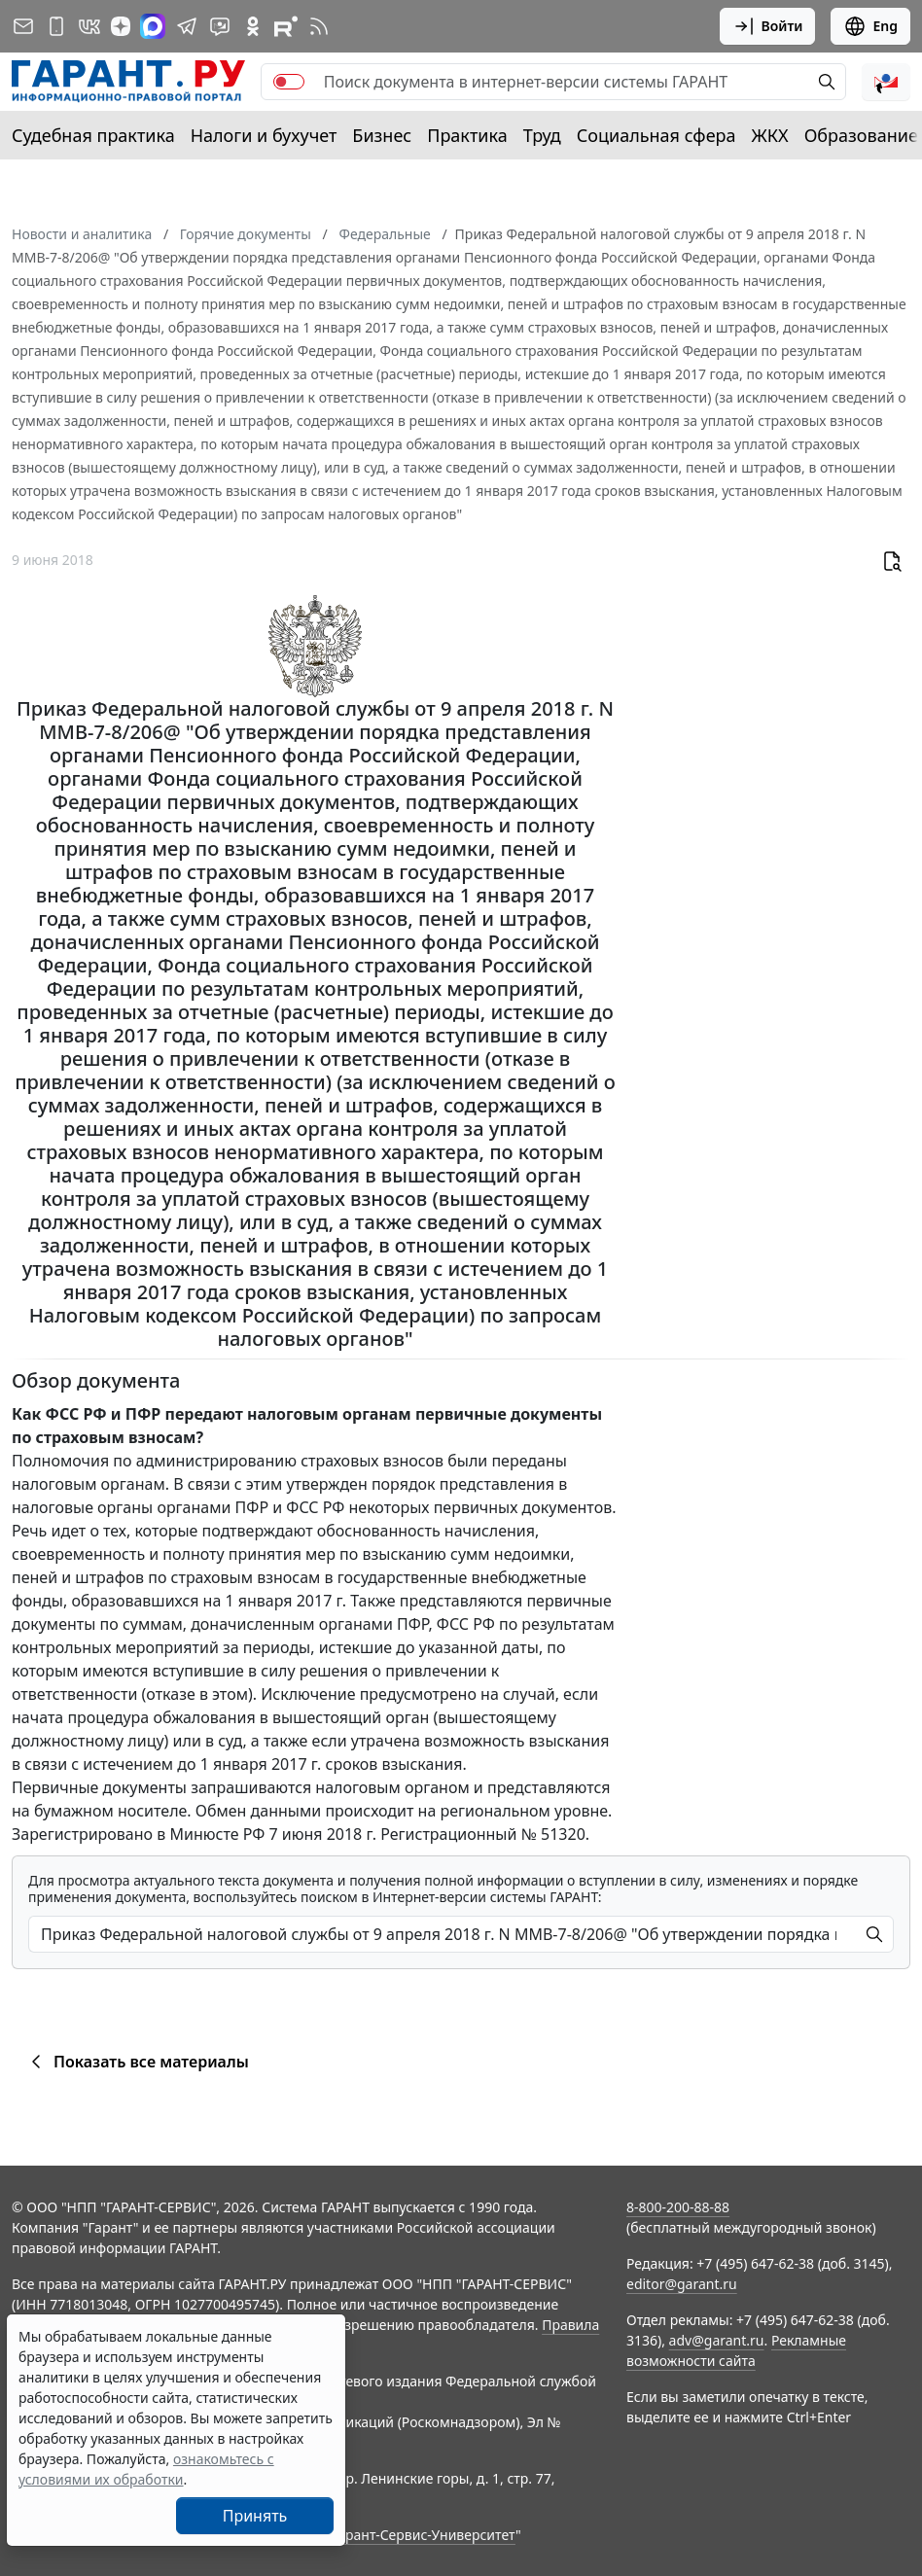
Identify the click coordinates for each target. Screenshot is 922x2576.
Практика (467, 135)
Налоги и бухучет (264, 135)
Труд (542, 135)
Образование (861, 135)
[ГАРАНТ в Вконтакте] (89, 26)
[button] (886, 81)
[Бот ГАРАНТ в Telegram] (219, 26)
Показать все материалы (136, 2061)
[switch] (288, 81)
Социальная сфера (656, 135)
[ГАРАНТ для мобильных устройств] (56, 26)
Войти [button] (767, 26)
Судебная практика (93, 135)
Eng (870, 26)
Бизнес (381, 135)
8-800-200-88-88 (677, 2207)
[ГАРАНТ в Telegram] (186, 26)
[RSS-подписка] (319, 26)
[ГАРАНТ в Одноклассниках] (253, 26)
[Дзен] (120, 26)
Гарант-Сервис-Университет (423, 2534)
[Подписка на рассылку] (23, 26)
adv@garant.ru (716, 2340)
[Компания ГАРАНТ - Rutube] (286, 26)
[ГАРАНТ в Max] (152, 26)
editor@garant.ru (681, 2284)
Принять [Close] (255, 2515)
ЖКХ (770, 135)
